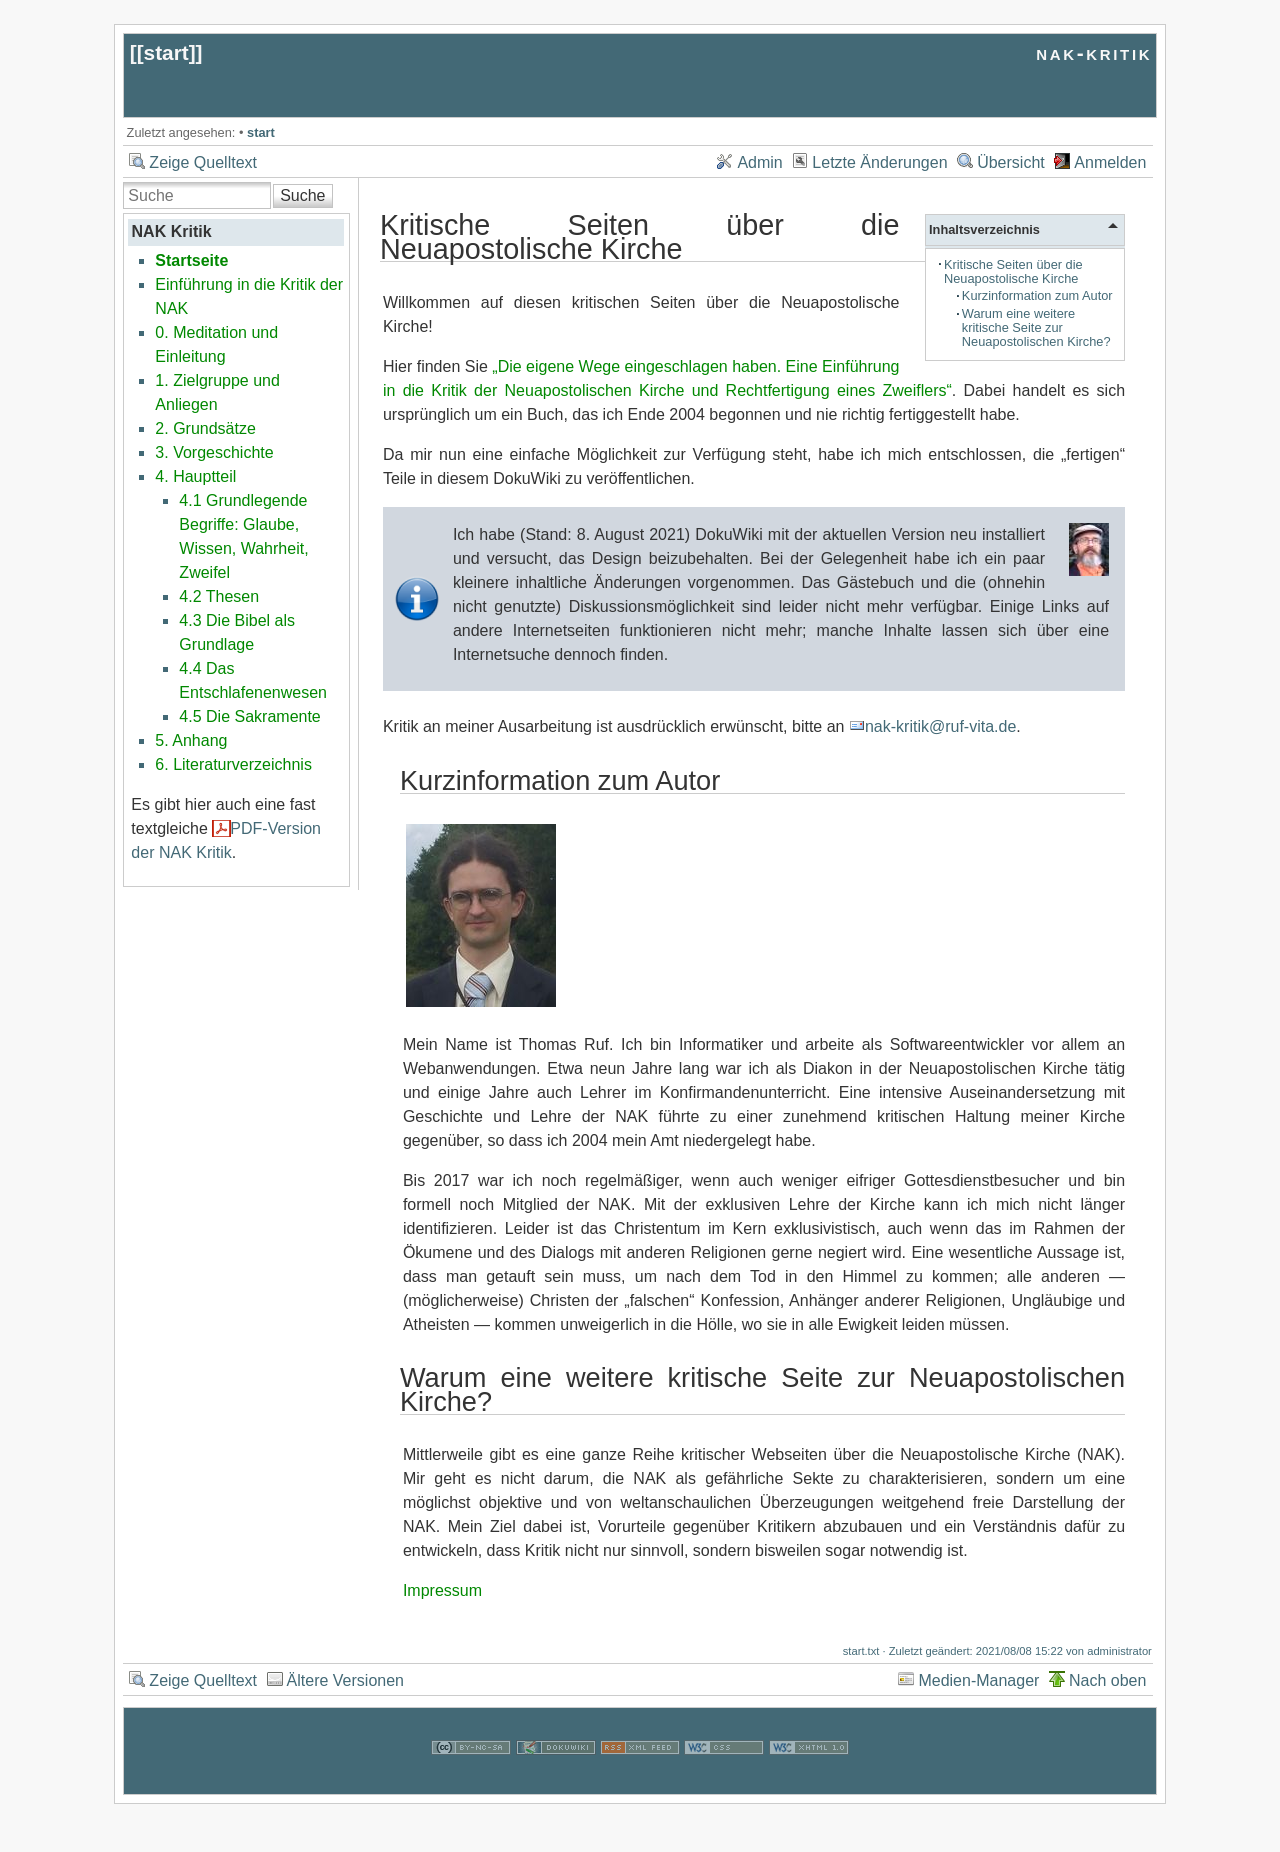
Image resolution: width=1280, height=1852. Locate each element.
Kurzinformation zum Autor (1037, 295)
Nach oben (1107, 1680)
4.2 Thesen (219, 596)
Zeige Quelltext (203, 162)
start (166, 52)
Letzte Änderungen (879, 162)
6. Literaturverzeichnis (233, 764)
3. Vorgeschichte (214, 452)
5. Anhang (191, 740)
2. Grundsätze (205, 428)
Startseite (191, 260)
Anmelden (1110, 162)
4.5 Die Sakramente (249, 716)
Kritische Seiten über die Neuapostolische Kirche (1013, 271)
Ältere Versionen (345, 1680)
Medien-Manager (978, 1680)
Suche (302, 195)
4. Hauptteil (195, 476)
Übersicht (1011, 162)
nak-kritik (1094, 52)
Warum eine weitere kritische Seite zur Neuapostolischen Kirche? (1036, 327)
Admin (759, 162)
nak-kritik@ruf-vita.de (940, 726)
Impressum (442, 1590)
